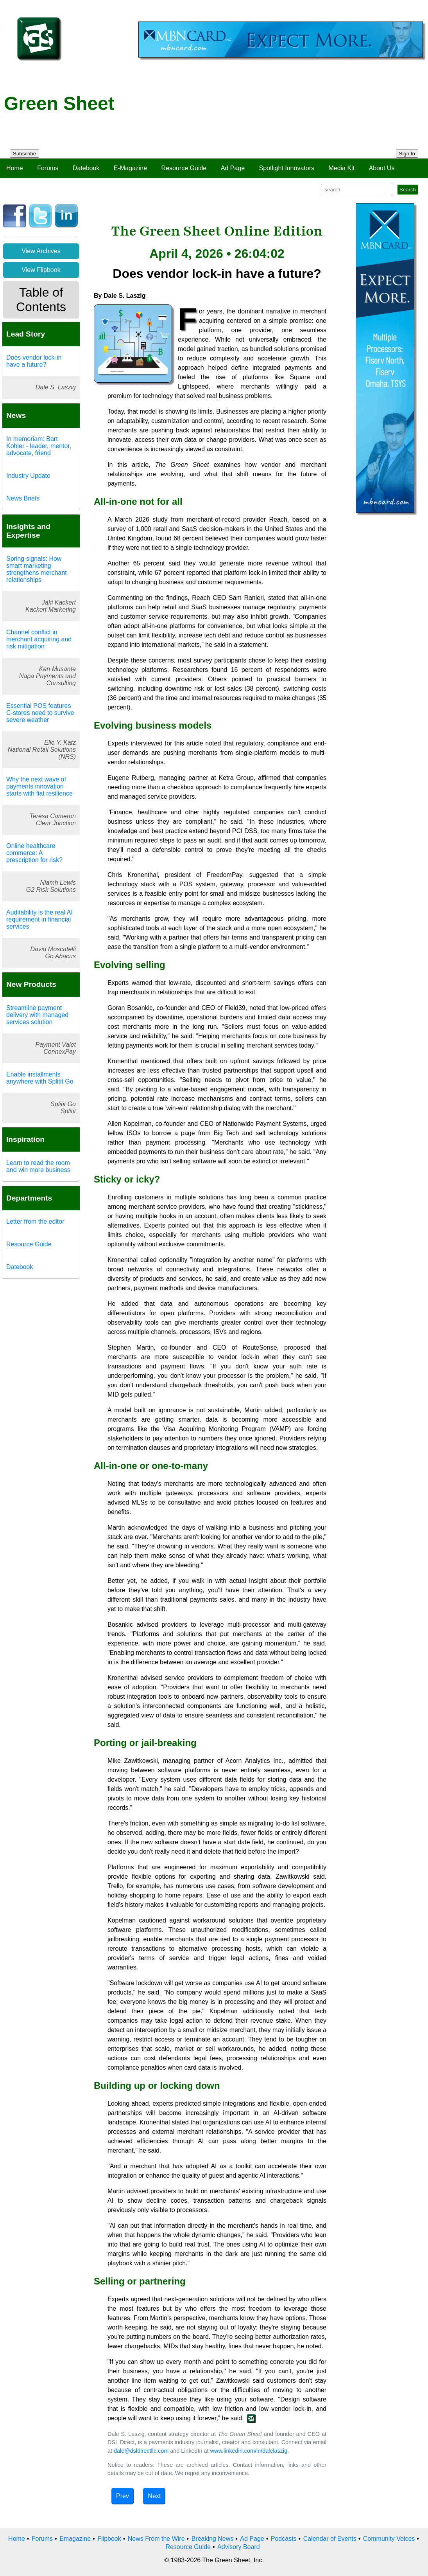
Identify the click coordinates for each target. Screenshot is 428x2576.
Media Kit (341, 168)
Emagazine (75, 2538)
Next (154, 2496)
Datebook (86, 168)
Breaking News (213, 2538)
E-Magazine (130, 168)
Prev (122, 2496)
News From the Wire (156, 2538)
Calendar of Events (329, 2538)
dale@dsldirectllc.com (141, 2451)
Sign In (407, 154)
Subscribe (24, 154)
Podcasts (284, 2538)
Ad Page (233, 168)
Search (407, 190)
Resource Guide (184, 168)
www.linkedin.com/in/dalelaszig (249, 2451)
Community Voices (389, 2538)
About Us (382, 168)
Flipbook (109, 2538)
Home (14, 168)
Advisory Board (238, 2547)
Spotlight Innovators (286, 168)
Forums (47, 168)
